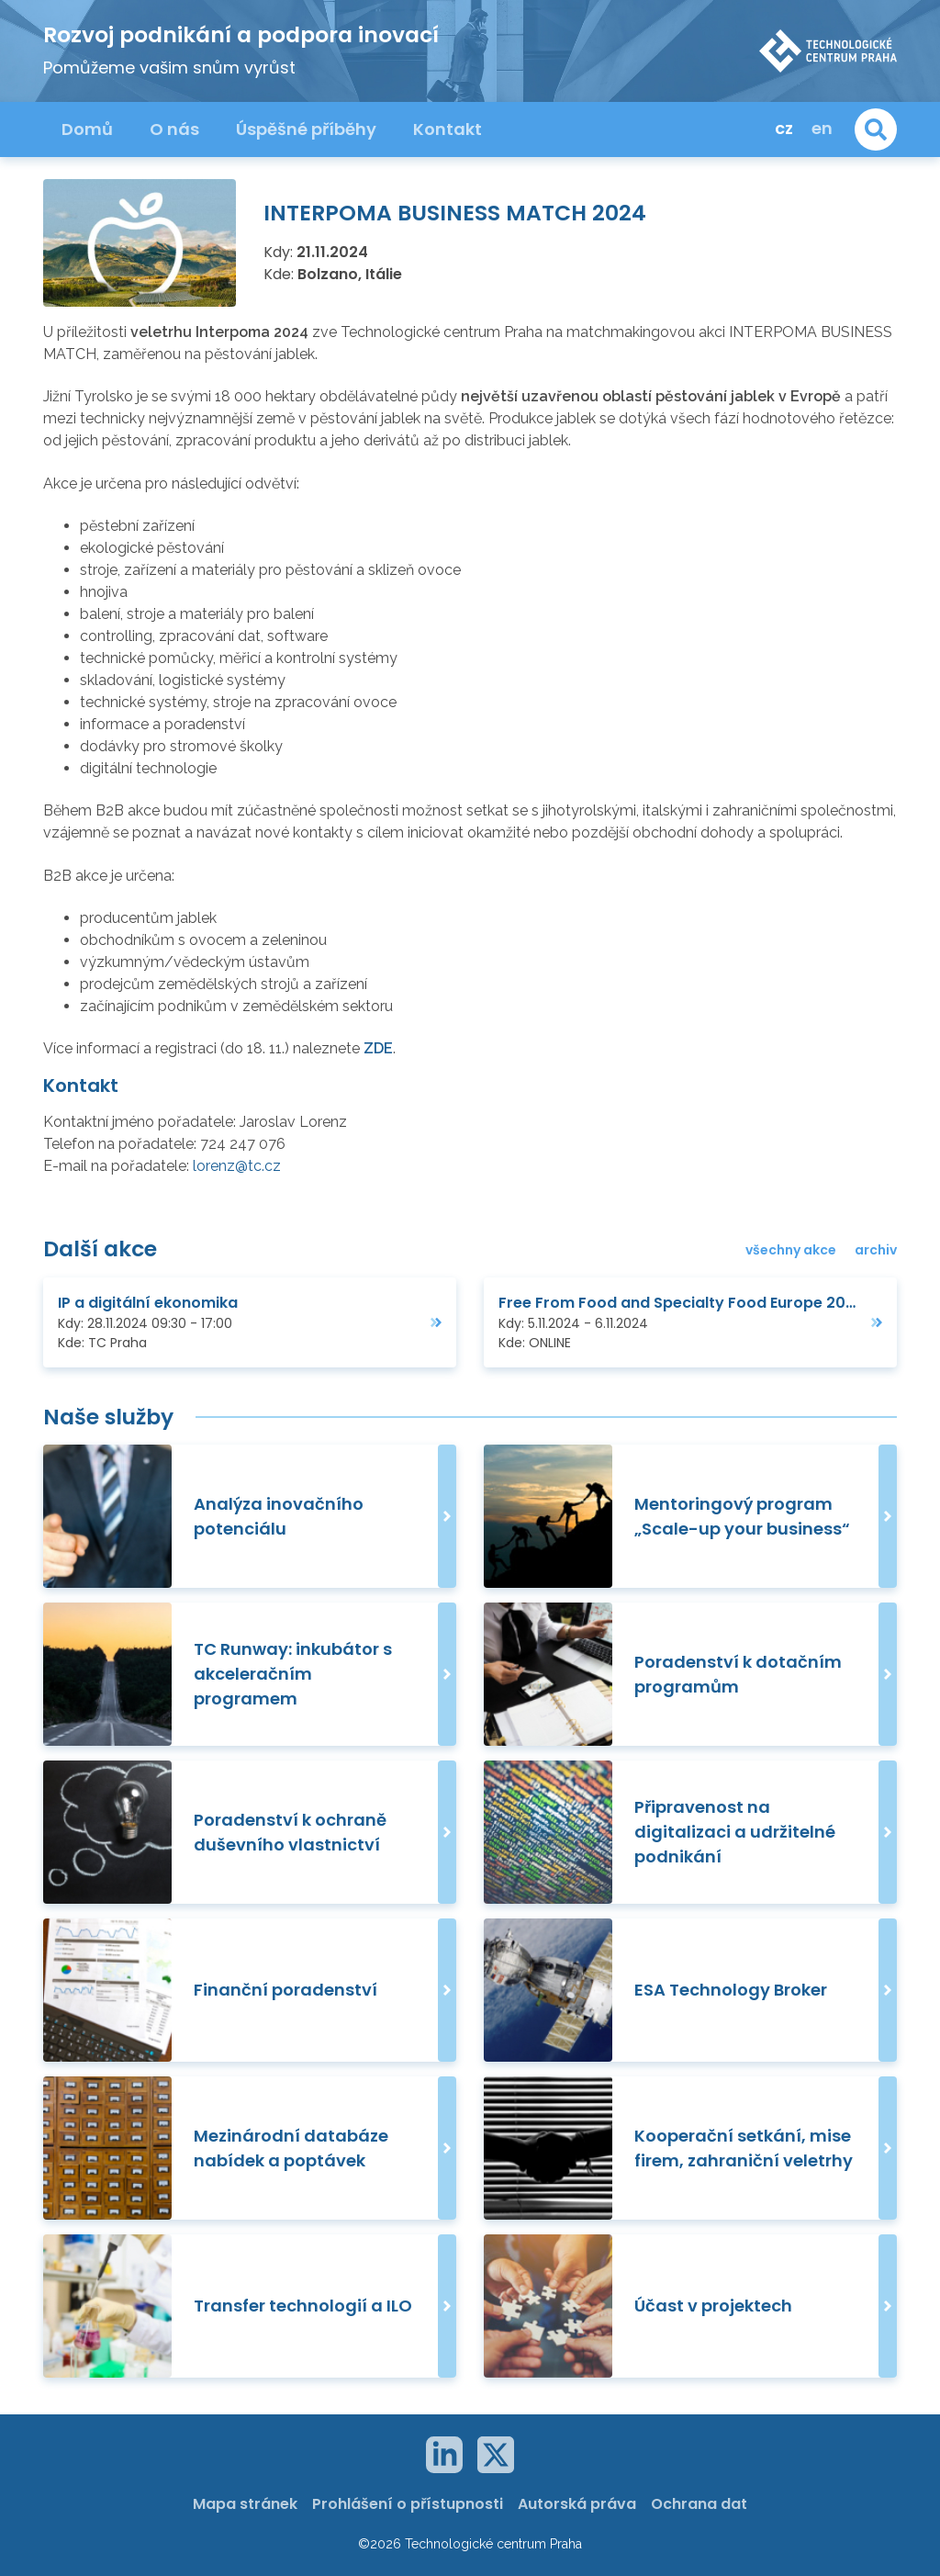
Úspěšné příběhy (306, 129)
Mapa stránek (245, 2504)
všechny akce (790, 1250)
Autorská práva (577, 2504)
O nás (174, 129)
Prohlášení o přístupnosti (407, 2504)
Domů (87, 129)
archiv (876, 1250)
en (822, 128)
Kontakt (447, 129)
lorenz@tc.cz (237, 1166)
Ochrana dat (699, 2504)
